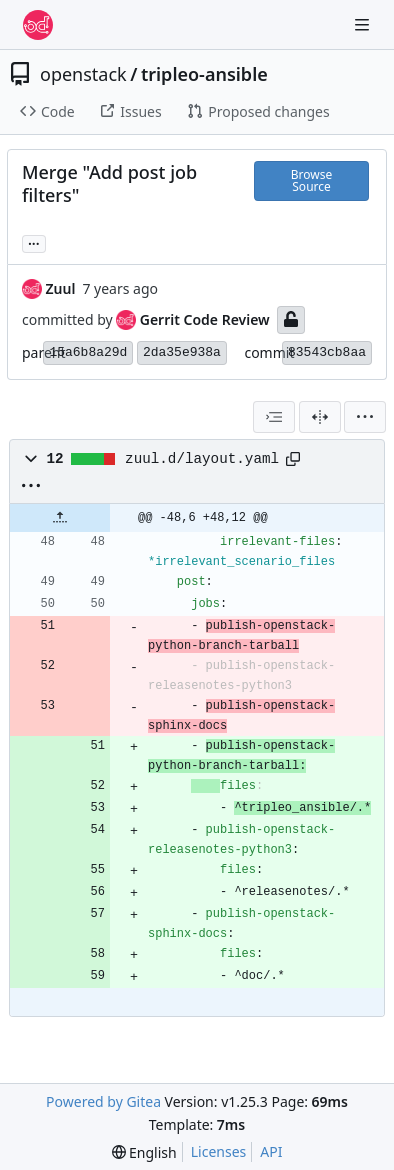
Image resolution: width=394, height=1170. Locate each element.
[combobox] (274, 417)
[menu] (365, 417)
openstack (83, 74)
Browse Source (311, 180)
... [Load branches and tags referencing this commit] (34, 242)
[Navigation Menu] (364, 24)
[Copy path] (293, 459)
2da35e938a (182, 352)
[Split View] (320, 417)
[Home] (38, 25)
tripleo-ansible (204, 74)
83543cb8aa (327, 352)
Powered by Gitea (103, 1101)
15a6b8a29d (88, 352)
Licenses (219, 1151)
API (271, 1151)
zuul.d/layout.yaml (202, 459)
